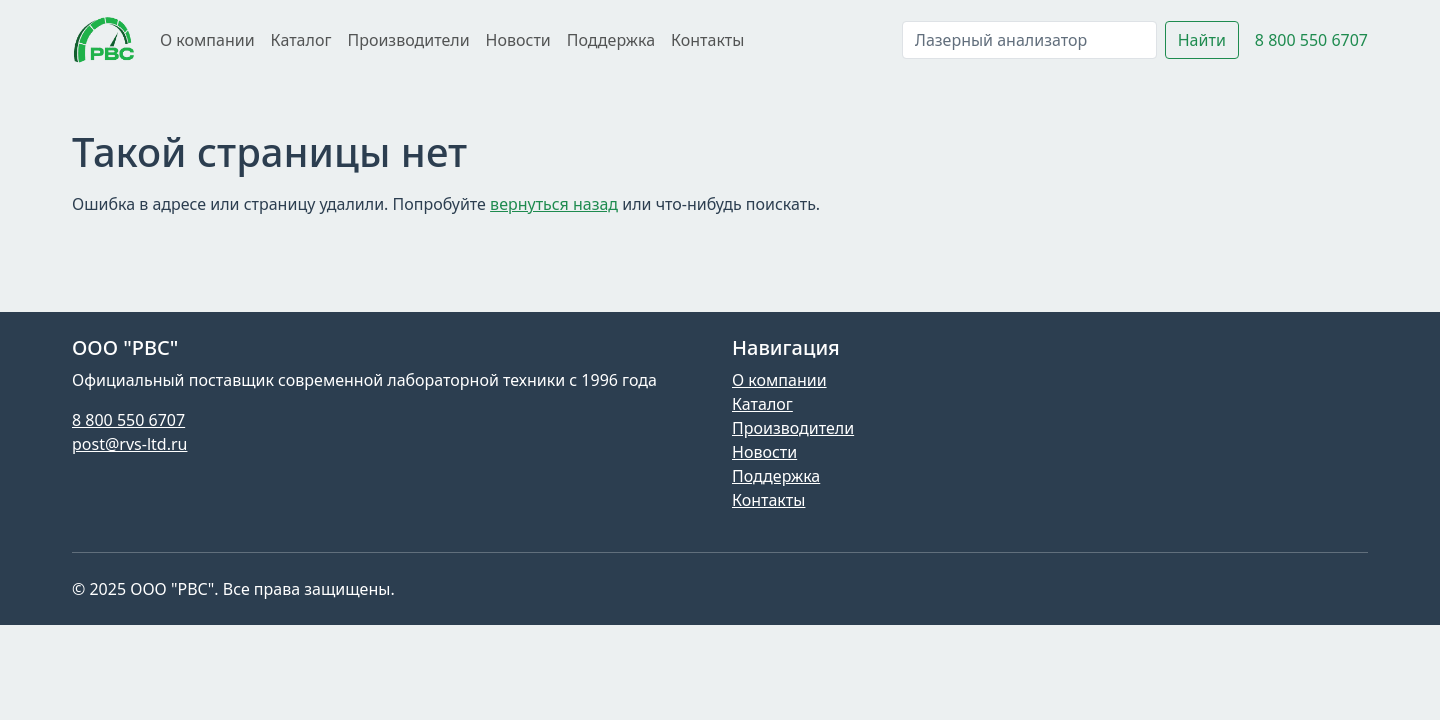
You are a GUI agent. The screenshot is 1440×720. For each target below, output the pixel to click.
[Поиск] (1029, 40)
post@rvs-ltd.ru (129, 444)
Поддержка (611, 40)
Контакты (707, 40)
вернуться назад (554, 204)
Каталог (301, 40)
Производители (408, 40)
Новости (518, 40)
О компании (207, 40)
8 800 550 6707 (1311, 40)
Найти (1202, 40)
